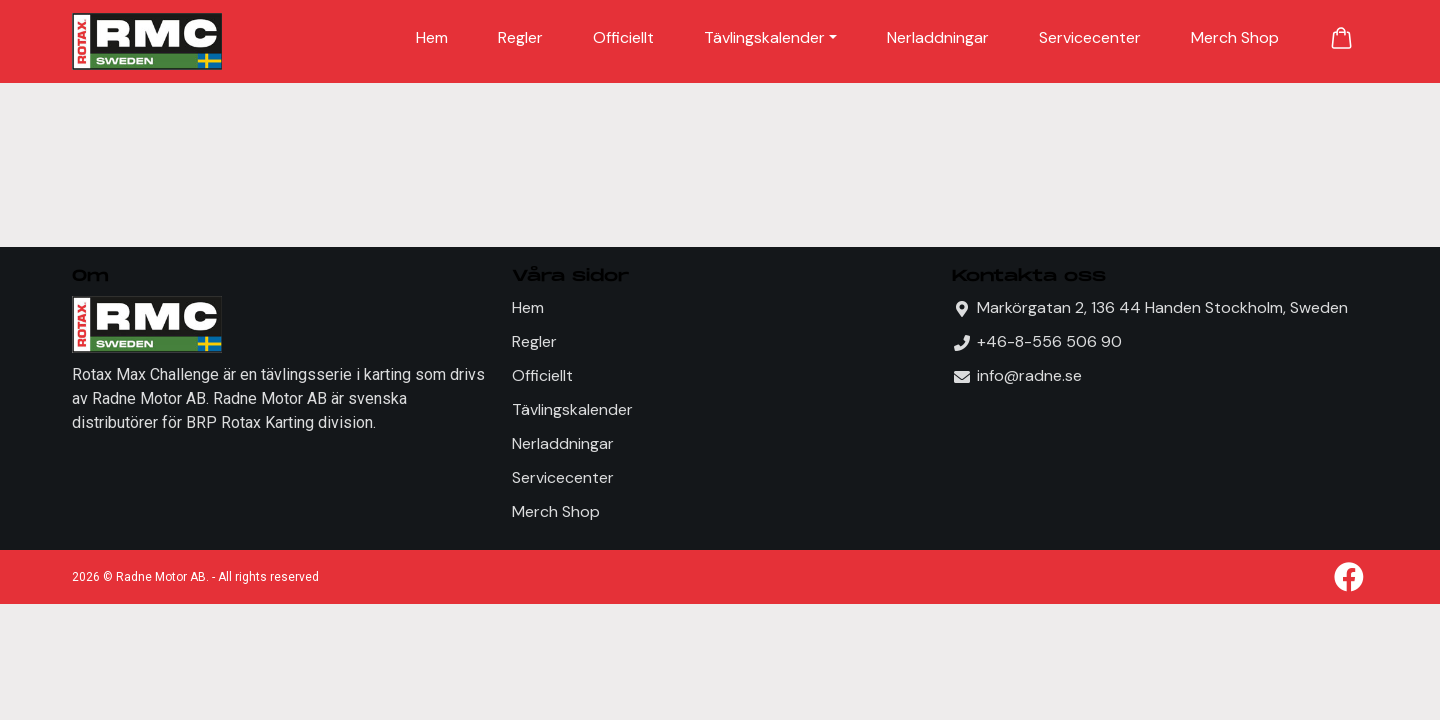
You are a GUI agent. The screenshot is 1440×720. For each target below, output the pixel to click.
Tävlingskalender (764, 37)
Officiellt (623, 37)
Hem (432, 37)
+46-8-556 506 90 (1049, 341)
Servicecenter (1090, 37)
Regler (520, 37)
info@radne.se (1029, 375)
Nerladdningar (938, 37)
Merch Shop (1235, 37)
